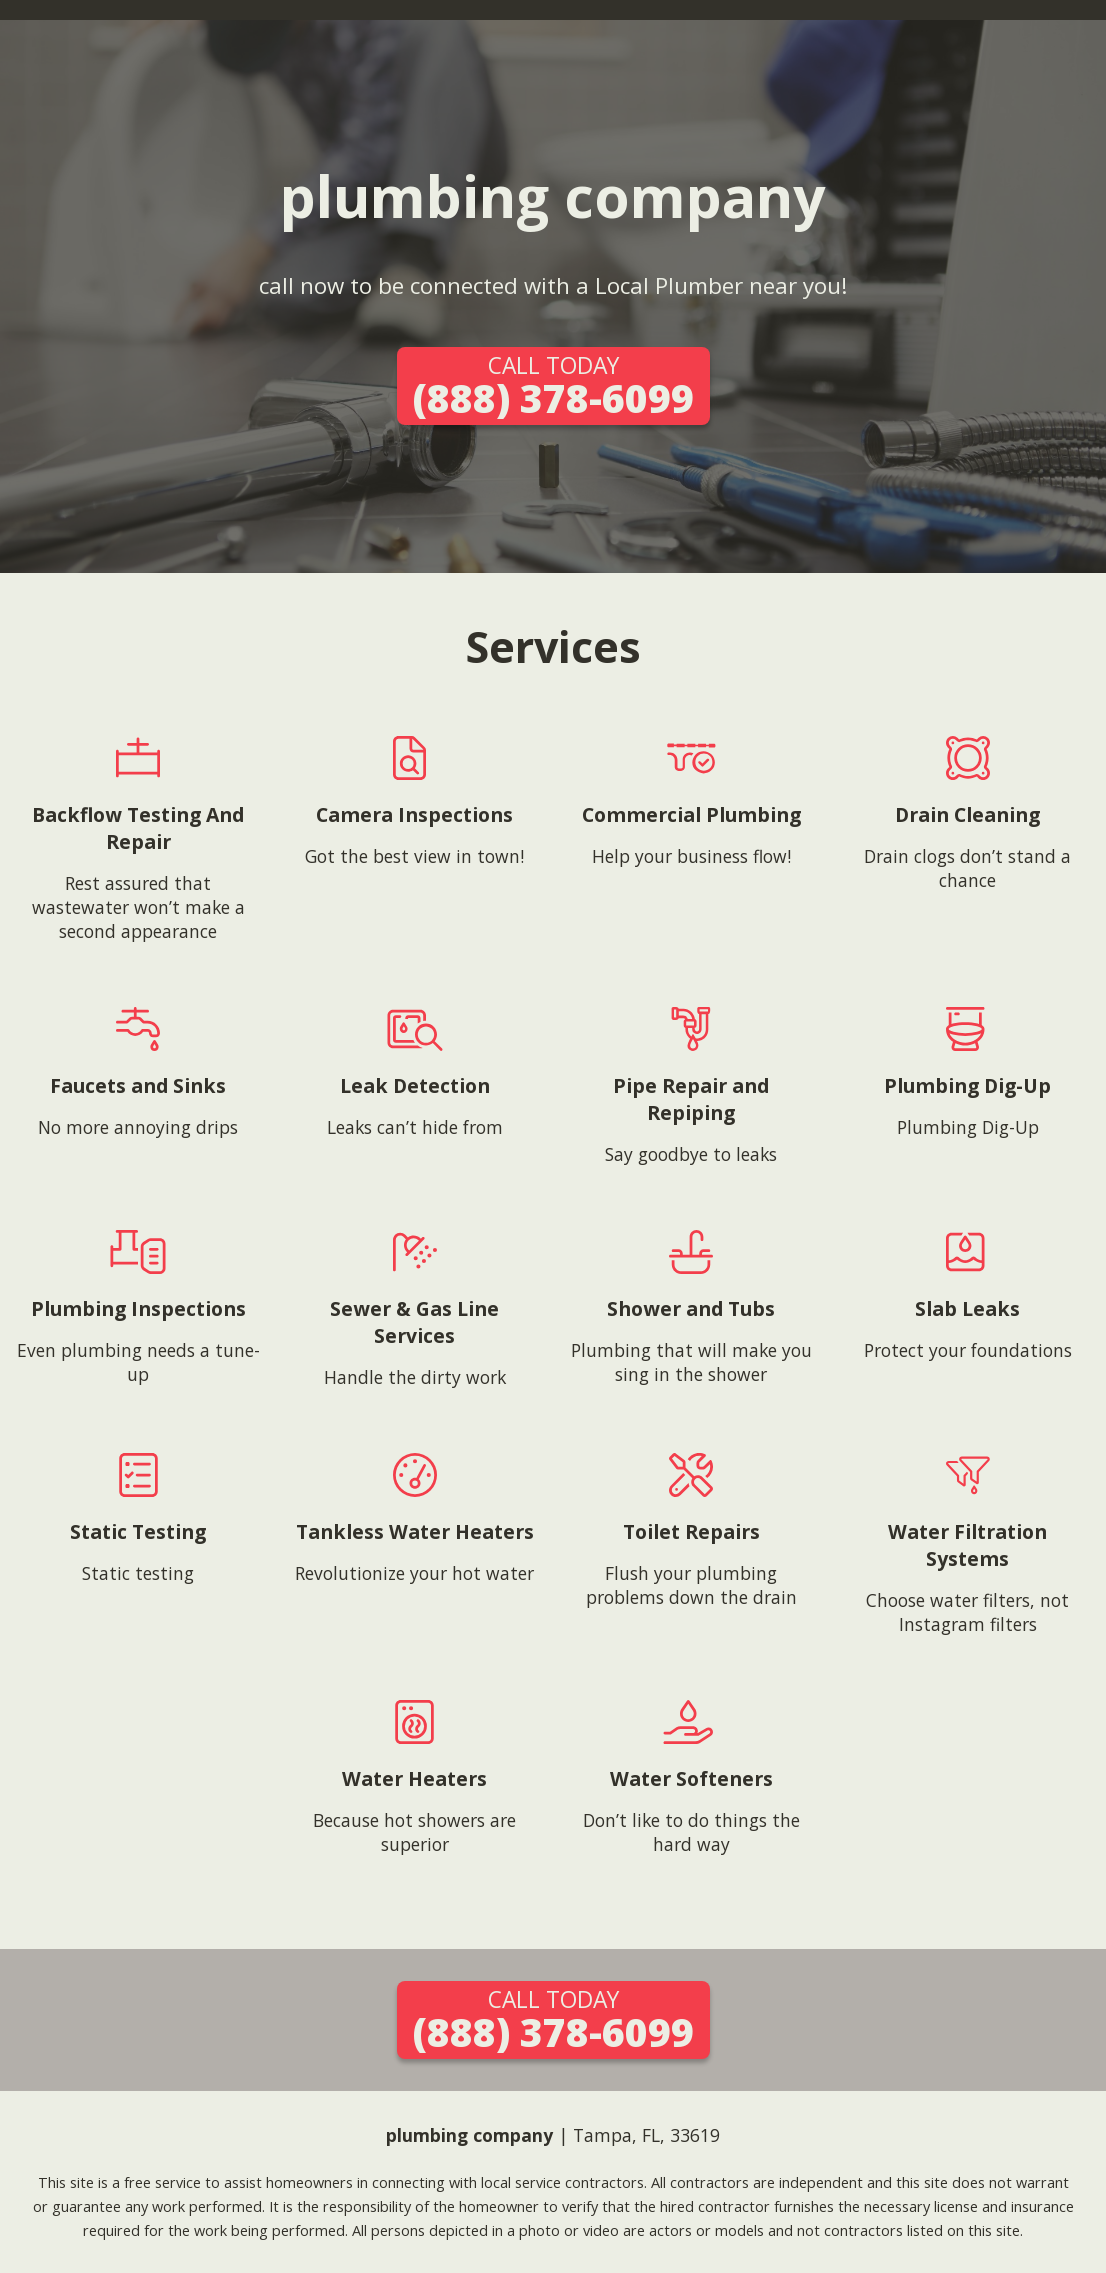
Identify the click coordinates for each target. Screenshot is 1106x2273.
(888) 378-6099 (553, 387)
